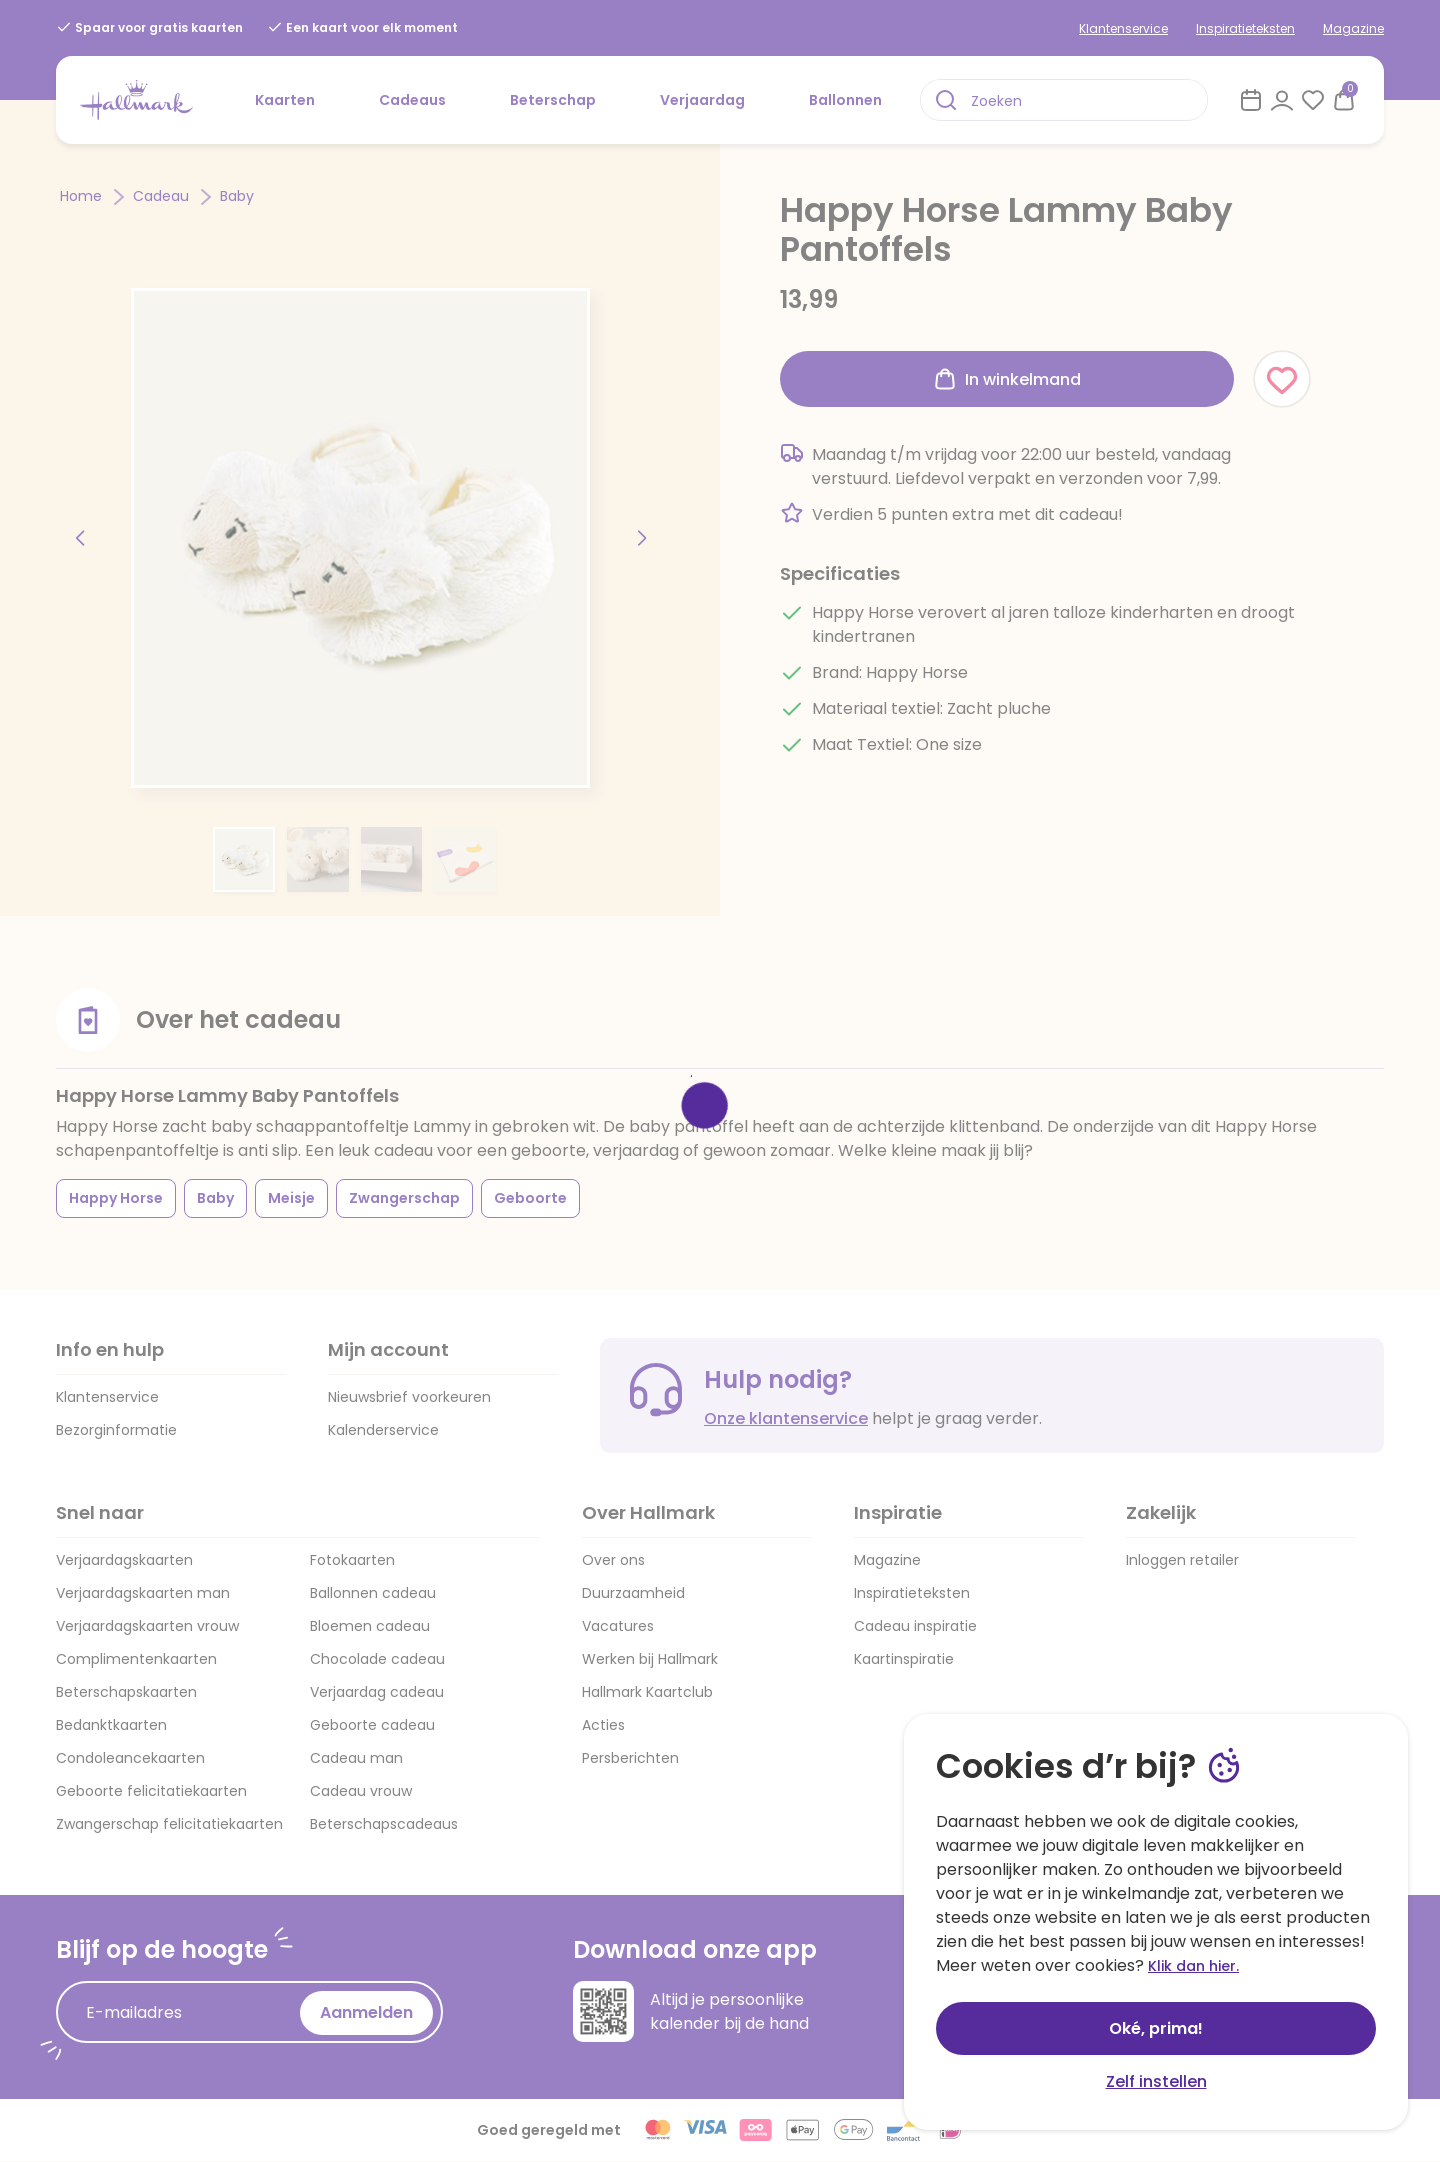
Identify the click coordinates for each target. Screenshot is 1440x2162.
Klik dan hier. (1193, 1966)
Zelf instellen (1156, 2081)
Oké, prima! (1156, 2028)
